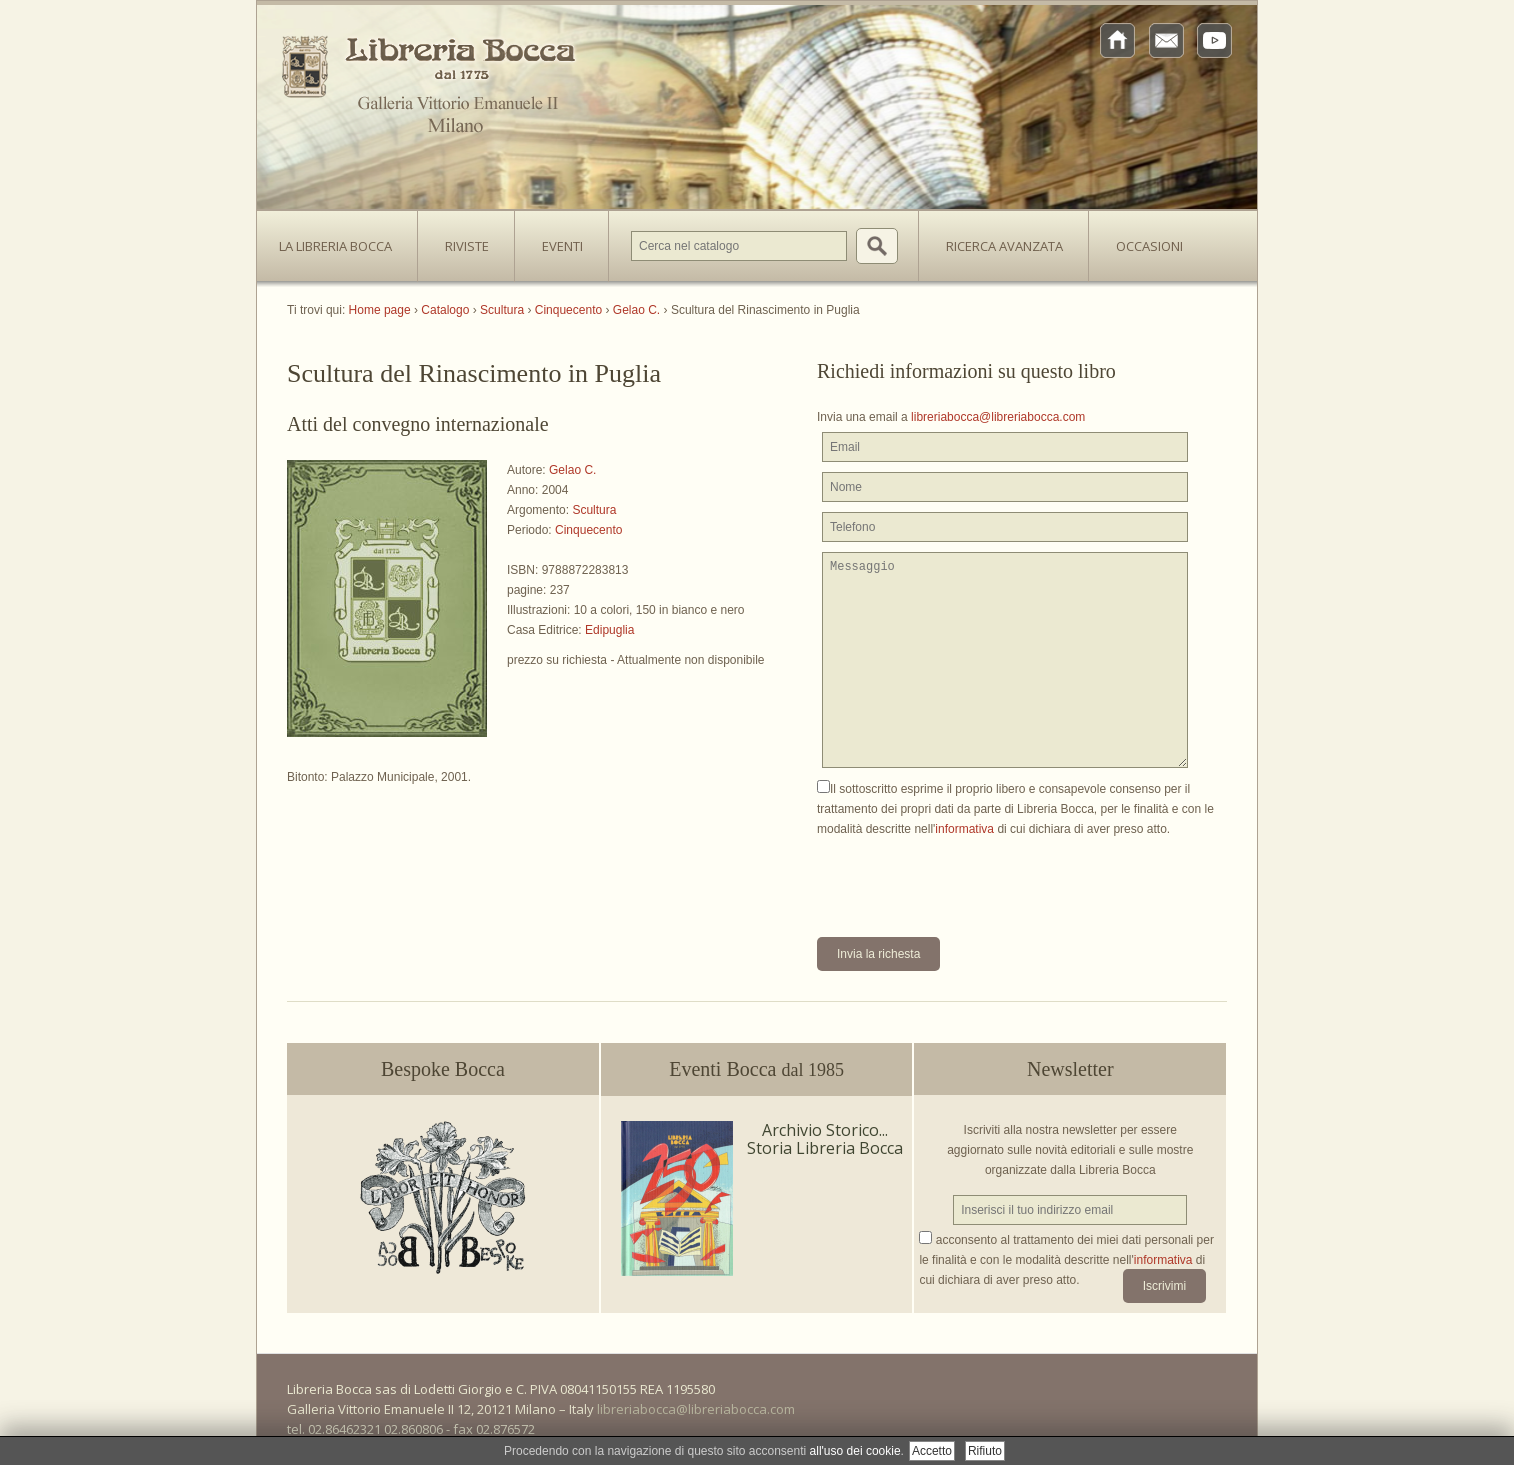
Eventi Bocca (756, 1069)
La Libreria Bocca (343, 240)
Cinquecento (588, 530)
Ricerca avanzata (1004, 246)
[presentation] (969, 878)
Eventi (562, 246)
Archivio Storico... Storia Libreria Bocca (825, 1139)
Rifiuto (985, 1451)
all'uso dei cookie (855, 1451)
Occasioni (1149, 246)
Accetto (932, 1451)
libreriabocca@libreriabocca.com (998, 417)
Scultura (594, 510)
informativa (964, 829)
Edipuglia (609, 630)
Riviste (462, 240)
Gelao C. (572, 470)
